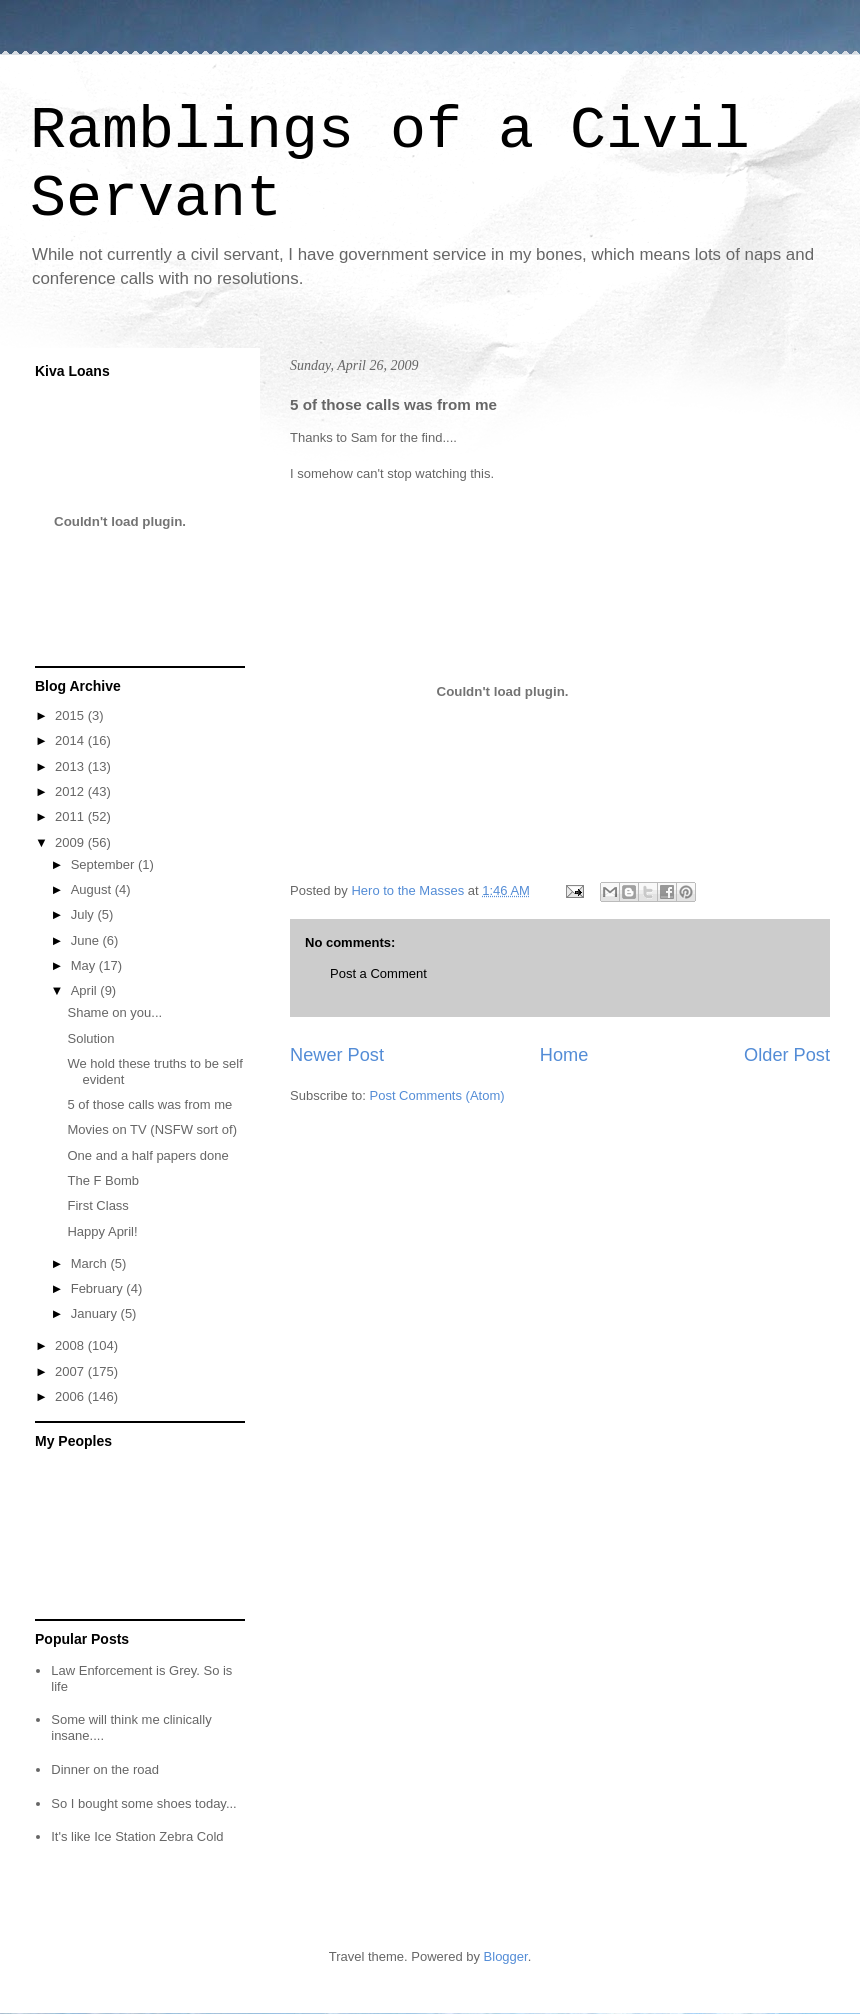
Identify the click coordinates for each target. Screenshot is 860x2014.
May (85, 965)
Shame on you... (114, 1012)
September (104, 864)
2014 (71, 740)
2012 (71, 791)
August (93, 889)
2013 (71, 766)
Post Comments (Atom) (437, 1095)
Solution (90, 1038)
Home (564, 1055)
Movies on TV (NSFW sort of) (152, 1129)
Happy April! (102, 1231)
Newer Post (337, 1055)
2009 (71, 842)
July (84, 914)
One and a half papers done (147, 1155)
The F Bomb (103, 1180)
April (86, 990)
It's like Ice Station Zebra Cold (137, 1836)
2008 (71, 1345)
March (91, 1263)
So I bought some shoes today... (144, 1803)
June (87, 940)
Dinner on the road (105, 1769)
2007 (71, 1371)
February (99, 1288)
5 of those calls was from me (149, 1104)
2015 (71, 715)
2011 (71, 816)
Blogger (506, 1956)
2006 (71, 1396)
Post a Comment (378, 973)
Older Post (787, 1055)
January (96, 1313)
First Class (97, 1205)
